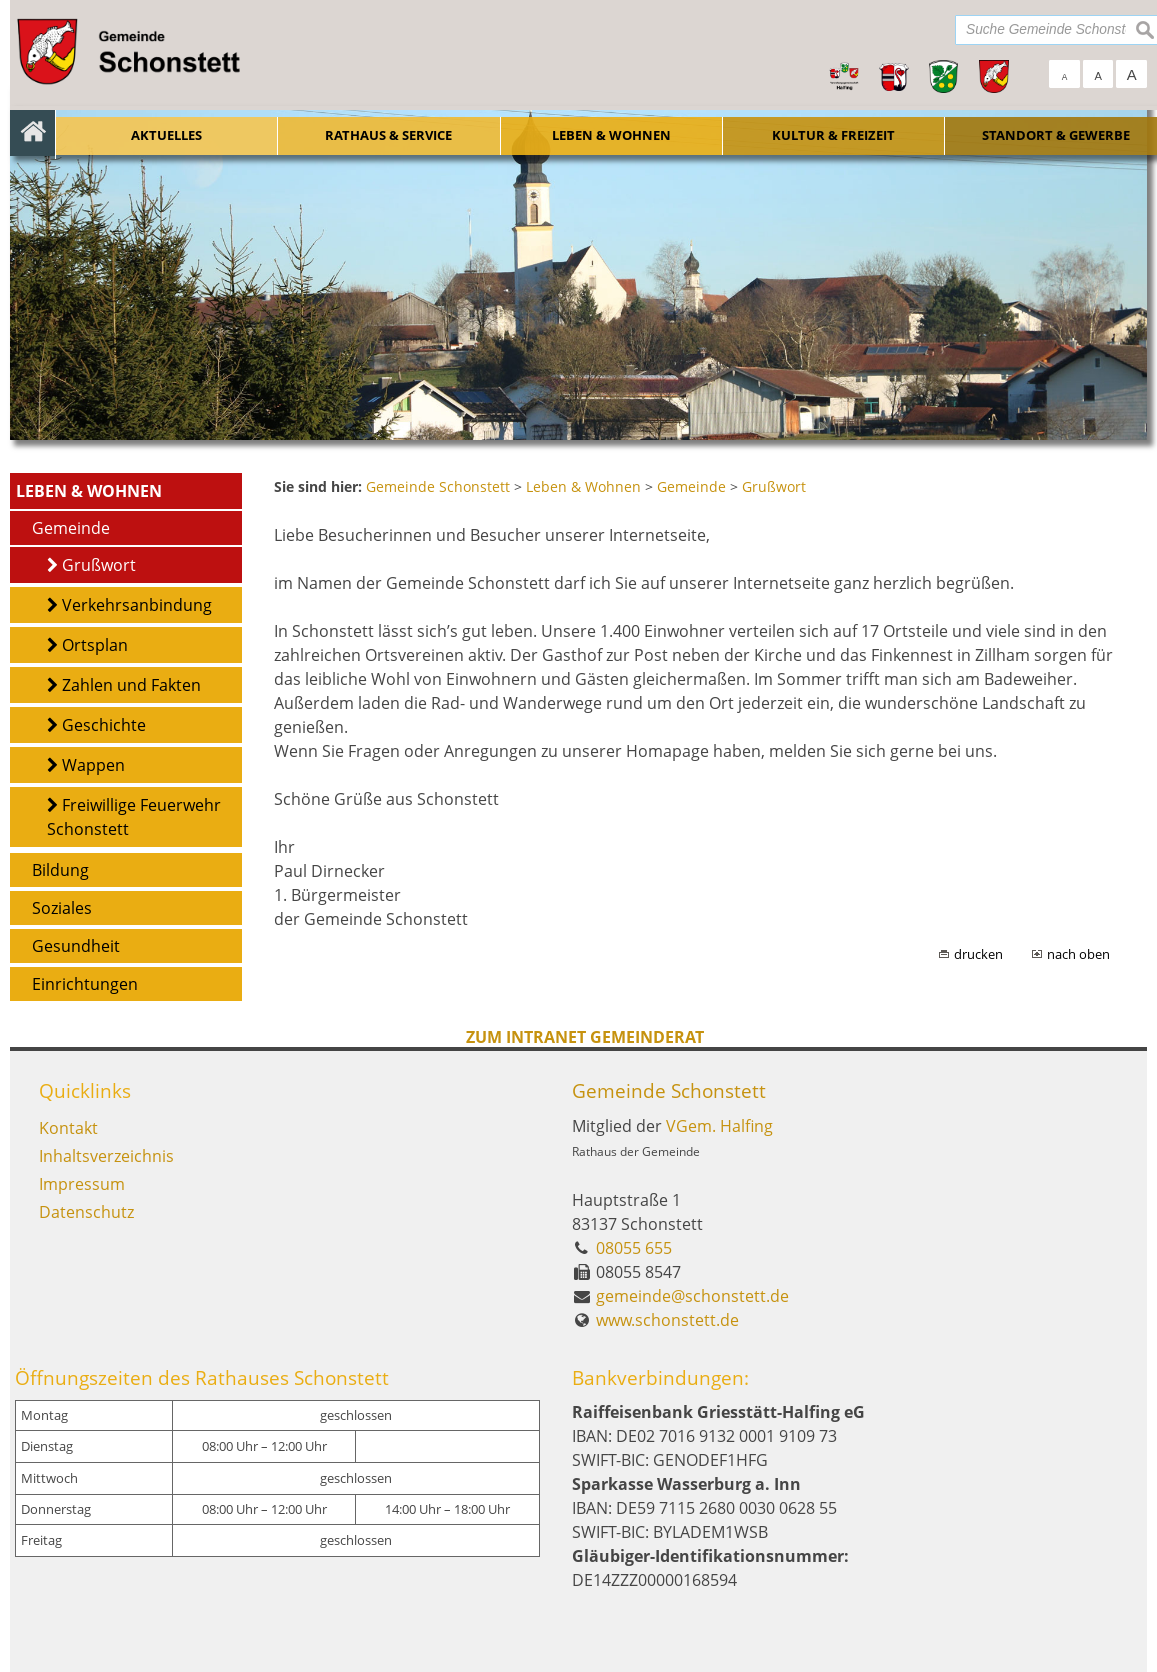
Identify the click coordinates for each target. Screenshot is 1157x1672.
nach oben (1078, 954)
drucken (978, 954)
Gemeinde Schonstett (669, 1090)
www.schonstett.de (667, 1320)
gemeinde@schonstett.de (692, 1296)
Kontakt (68, 1128)
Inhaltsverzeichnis (106, 1156)
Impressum (82, 1184)
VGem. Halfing (719, 1126)
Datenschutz (86, 1212)
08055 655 (634, 1248)
